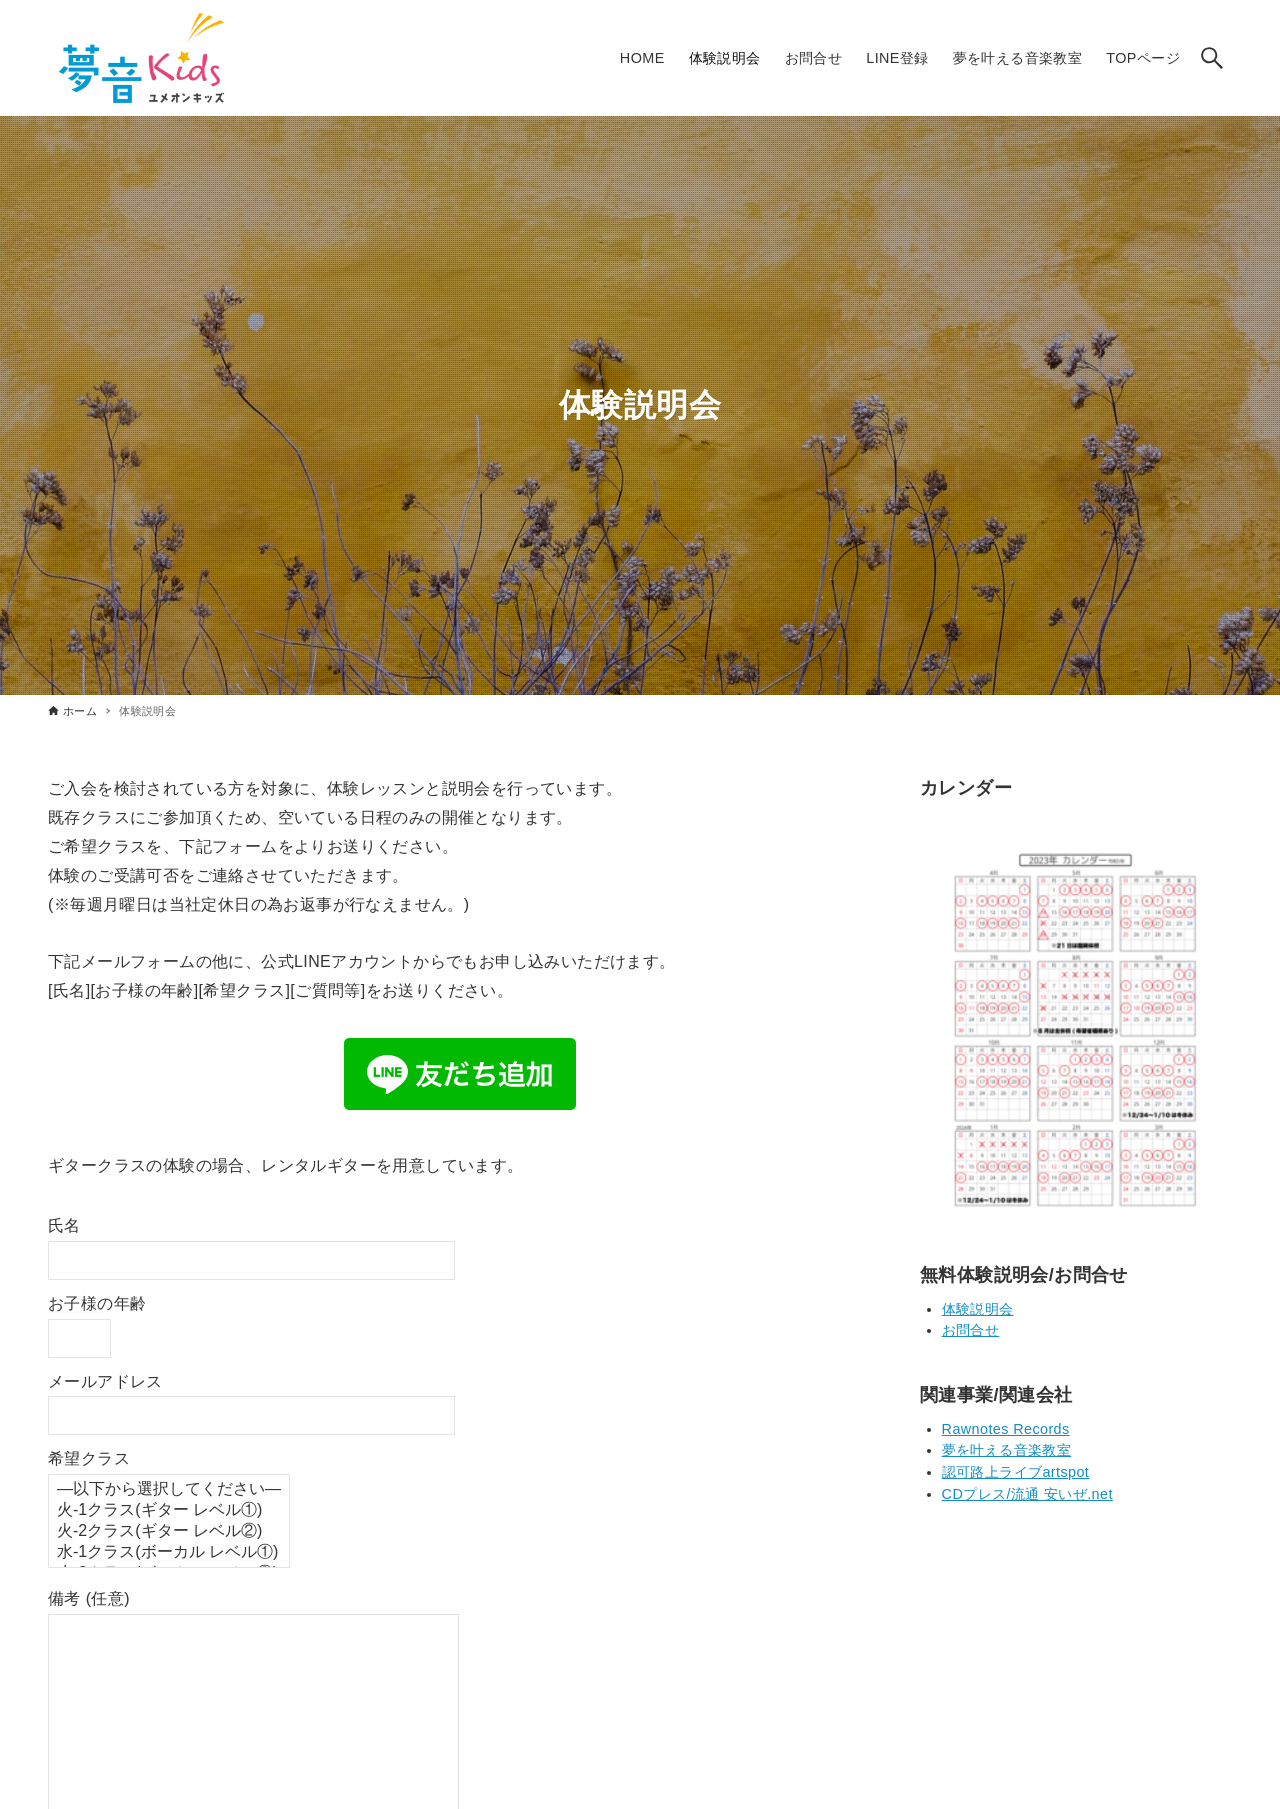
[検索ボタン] (1212, 58)
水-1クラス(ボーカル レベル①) (169, 1552)
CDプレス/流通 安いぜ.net (1027, 1494)
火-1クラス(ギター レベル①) (169, 1510)
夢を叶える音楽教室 (1007, 1450)
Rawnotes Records (1006, 1429)
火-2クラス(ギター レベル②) (169, 1531)
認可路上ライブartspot (1016, 1472)
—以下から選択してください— (169, 1489)
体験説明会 (978, 1309)
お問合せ (971, 1330)
